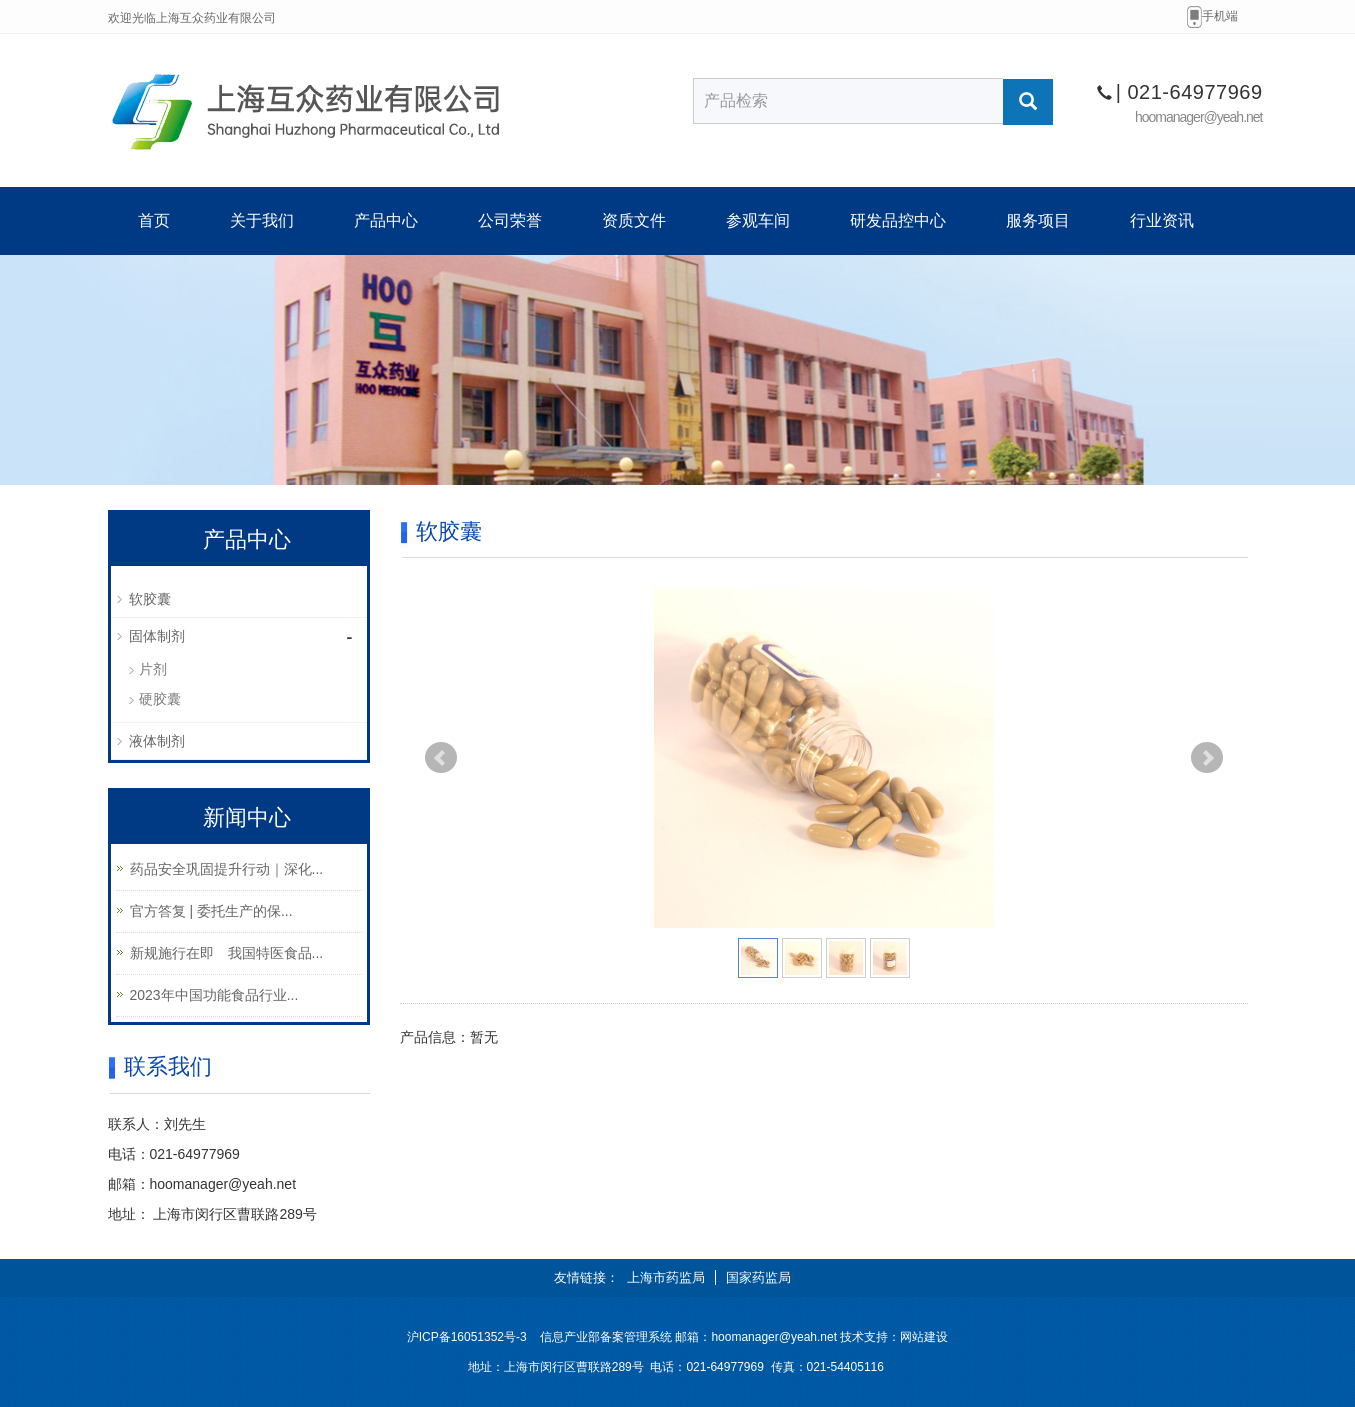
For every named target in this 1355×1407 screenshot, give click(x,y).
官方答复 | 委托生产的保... (211, 911)
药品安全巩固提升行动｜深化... (227, 869)
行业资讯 (1162, 220)
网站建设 (924, 1337)
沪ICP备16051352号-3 (467, 1337)
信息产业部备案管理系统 (606, 1337)
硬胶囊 (160, 699)
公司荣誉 (510, 220)
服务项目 (1038, 220)
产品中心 (386, 220)
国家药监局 (758, 1277)
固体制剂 (157, 636)
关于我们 (262, 220)
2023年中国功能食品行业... (214, 995)
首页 (154, 220)
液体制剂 (157, 741)
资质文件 (634, 220)
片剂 (153, 669)
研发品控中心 (898, 220)
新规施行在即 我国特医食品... (227, 953)
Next (1207, 758)
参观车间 (758, 220)
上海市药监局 (666, 1277)
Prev (441, 758)
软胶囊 (150, 599)
